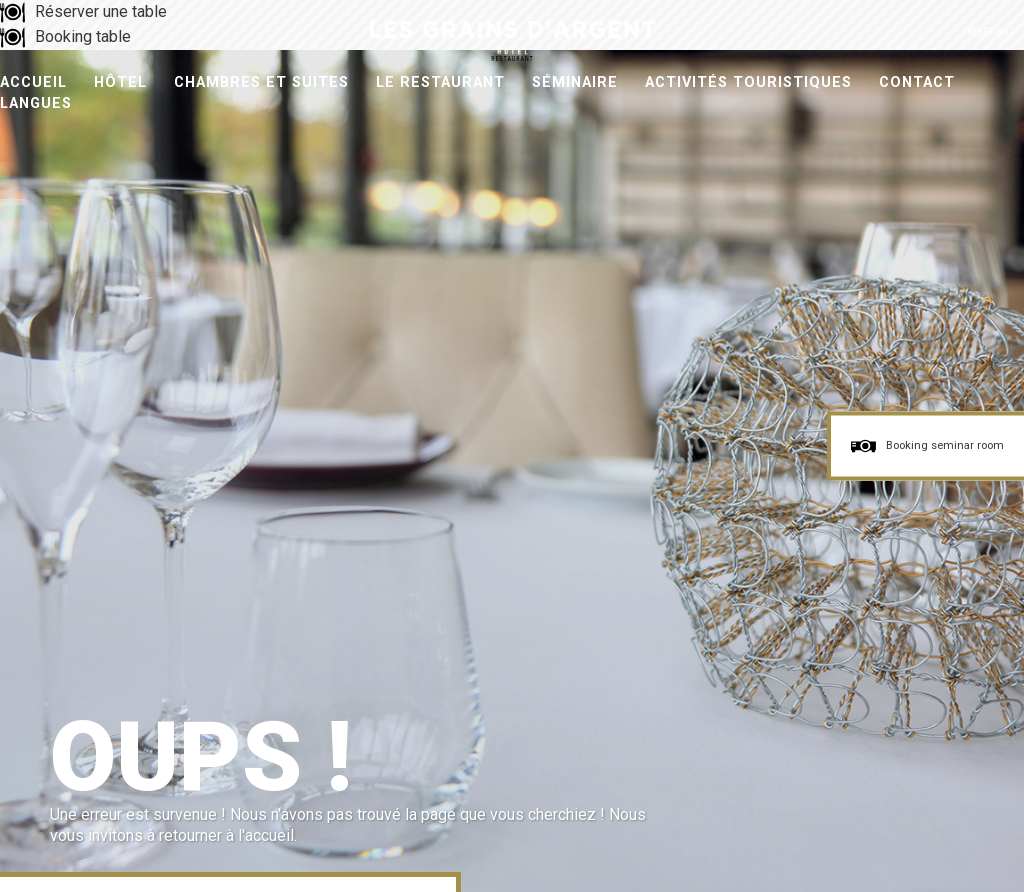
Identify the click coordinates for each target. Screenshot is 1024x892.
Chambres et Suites (261, 82)
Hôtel (120, 82)
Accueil (33, 82)
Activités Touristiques (748, 82)
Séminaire (575, 82)
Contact (917, 82)
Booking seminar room (945, 445)
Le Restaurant (440, 82)
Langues (36, 103)
